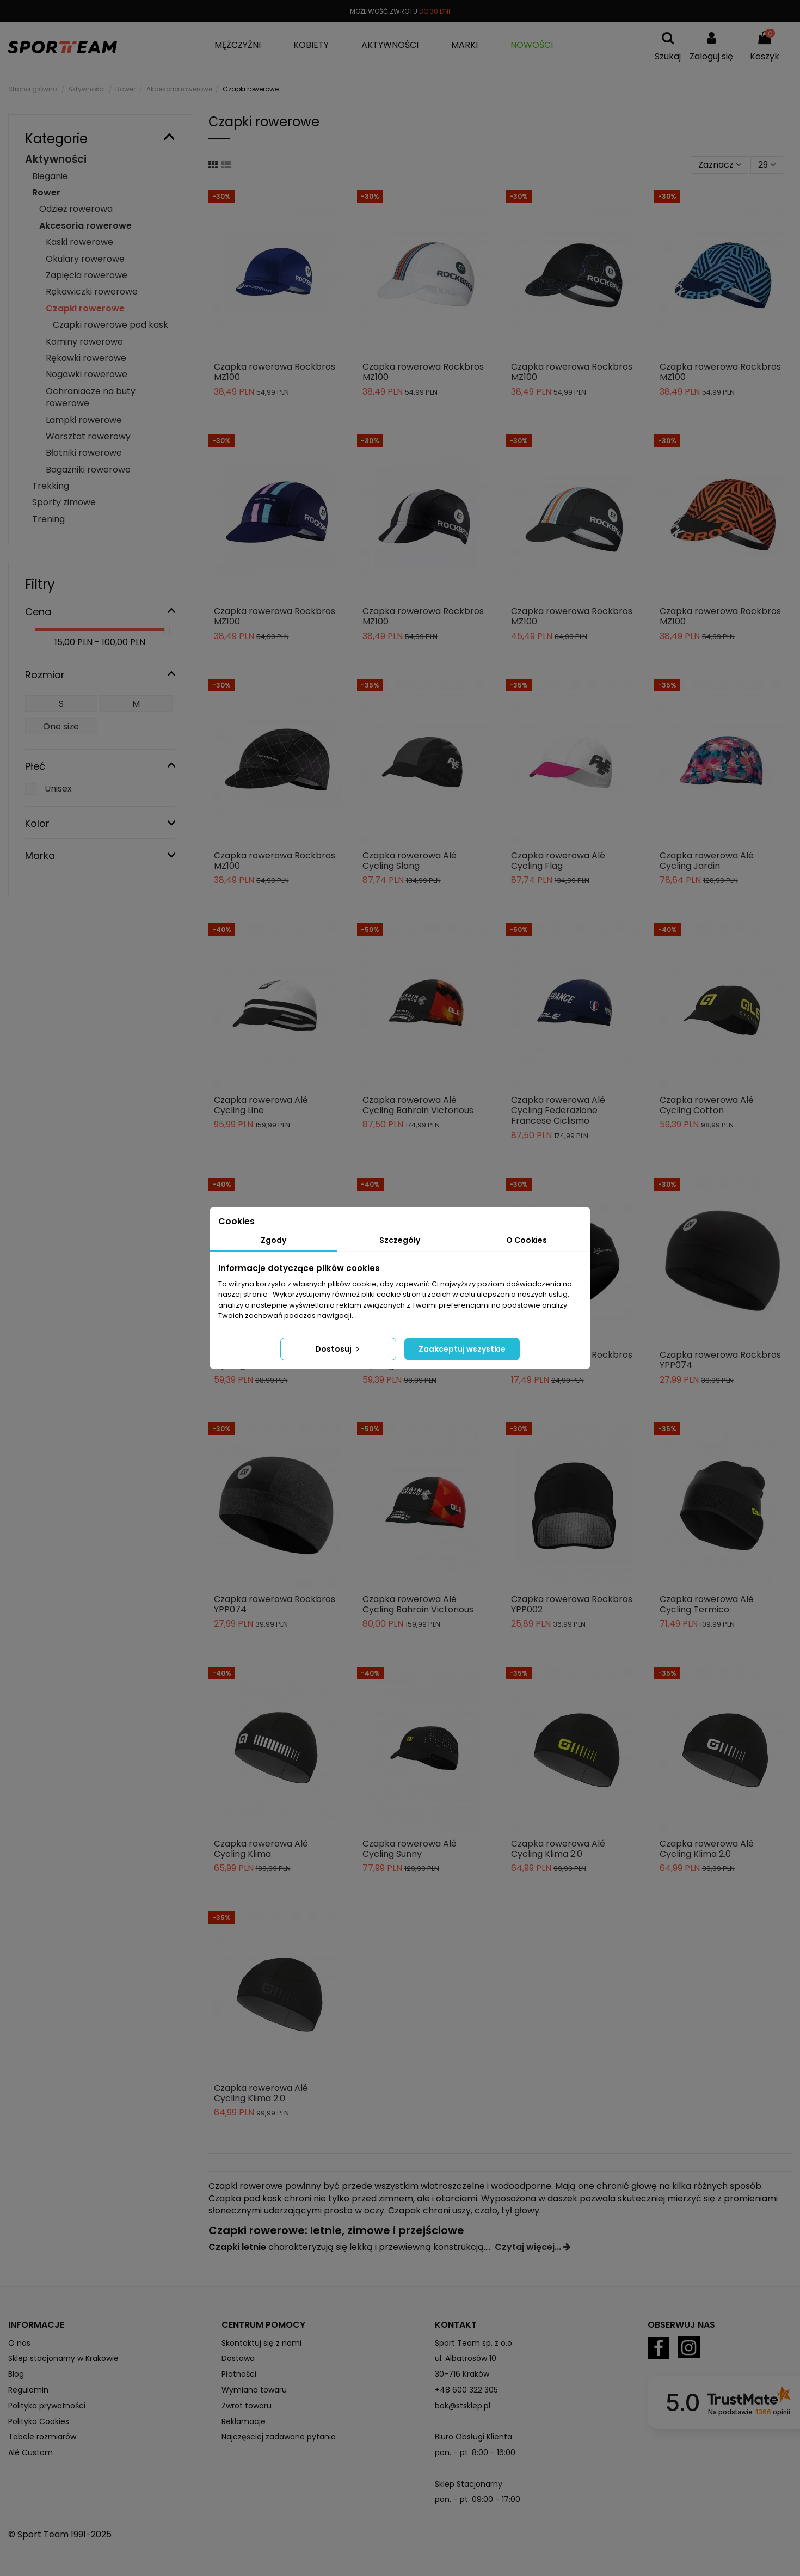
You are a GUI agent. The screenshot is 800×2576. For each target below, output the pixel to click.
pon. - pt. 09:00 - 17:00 (477, 2499)
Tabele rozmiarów (42, 2436)
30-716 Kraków (462, 2374)
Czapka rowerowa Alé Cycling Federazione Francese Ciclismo (558, 1110)
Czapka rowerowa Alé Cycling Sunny (409, 1848)
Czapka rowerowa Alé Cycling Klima (261, 1848)
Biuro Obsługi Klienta (473, 2436)
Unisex (58, 788)
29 (767, 164)
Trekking (50, 486)
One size (61, 726)
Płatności (238, 2374)
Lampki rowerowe (84, 420)
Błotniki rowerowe (84, 452)
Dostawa (238, 2358)
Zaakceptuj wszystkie (462, 1349)
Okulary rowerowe (85, 259)
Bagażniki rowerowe (88, 469)
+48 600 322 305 (466, 2389)
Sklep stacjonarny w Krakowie (63, 2358)
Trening (48, 519)
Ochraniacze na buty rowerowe (91, 397)
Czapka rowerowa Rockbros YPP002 (571, 1604)
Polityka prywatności (46, 2405)
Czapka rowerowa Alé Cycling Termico (707, 1604)
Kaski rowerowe (79, 242)
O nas (19, 2343)
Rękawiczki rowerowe (92, 291)
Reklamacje (243, 2421)
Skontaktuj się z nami (261, 2343)
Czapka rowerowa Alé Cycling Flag (558, 860)
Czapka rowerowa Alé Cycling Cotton (707, 1105)
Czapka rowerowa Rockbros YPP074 (720, 1359)
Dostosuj (338, 1349)
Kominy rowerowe (84, 341)
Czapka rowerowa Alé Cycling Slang (409, 860)
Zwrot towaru (246, 2405)
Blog (16, 2374)
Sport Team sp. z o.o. (474, 2343)
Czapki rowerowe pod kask (110, 324)
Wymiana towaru (254, 2389)
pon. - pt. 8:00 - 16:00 (475, 2452)
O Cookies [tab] (526, 1240)
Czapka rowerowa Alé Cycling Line (261, 1105)
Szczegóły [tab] (399, 1240)
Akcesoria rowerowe (85, 225)
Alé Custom (30, 2452)
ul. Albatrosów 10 (465, 2358)
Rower (46, 192)
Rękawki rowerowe (86, 358)
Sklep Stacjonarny (468, 2484)
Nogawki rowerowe (86, 374)
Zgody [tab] (273, 1240)
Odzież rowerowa (76, 209)
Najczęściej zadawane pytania (278, 2436)
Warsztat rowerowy (88, 436)
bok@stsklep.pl (462, 2405)
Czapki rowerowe (85, 308)
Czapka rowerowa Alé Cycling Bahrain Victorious (417, 1105)
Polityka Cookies (38, 2421)
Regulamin (28, 2389)
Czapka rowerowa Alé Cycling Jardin (707, 860)
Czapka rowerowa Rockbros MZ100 (274, 371)
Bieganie (50, 176)
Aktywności (56, 159)
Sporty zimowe (64, 502)
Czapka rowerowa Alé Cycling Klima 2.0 (558, 1848)
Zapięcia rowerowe (86, 275)
